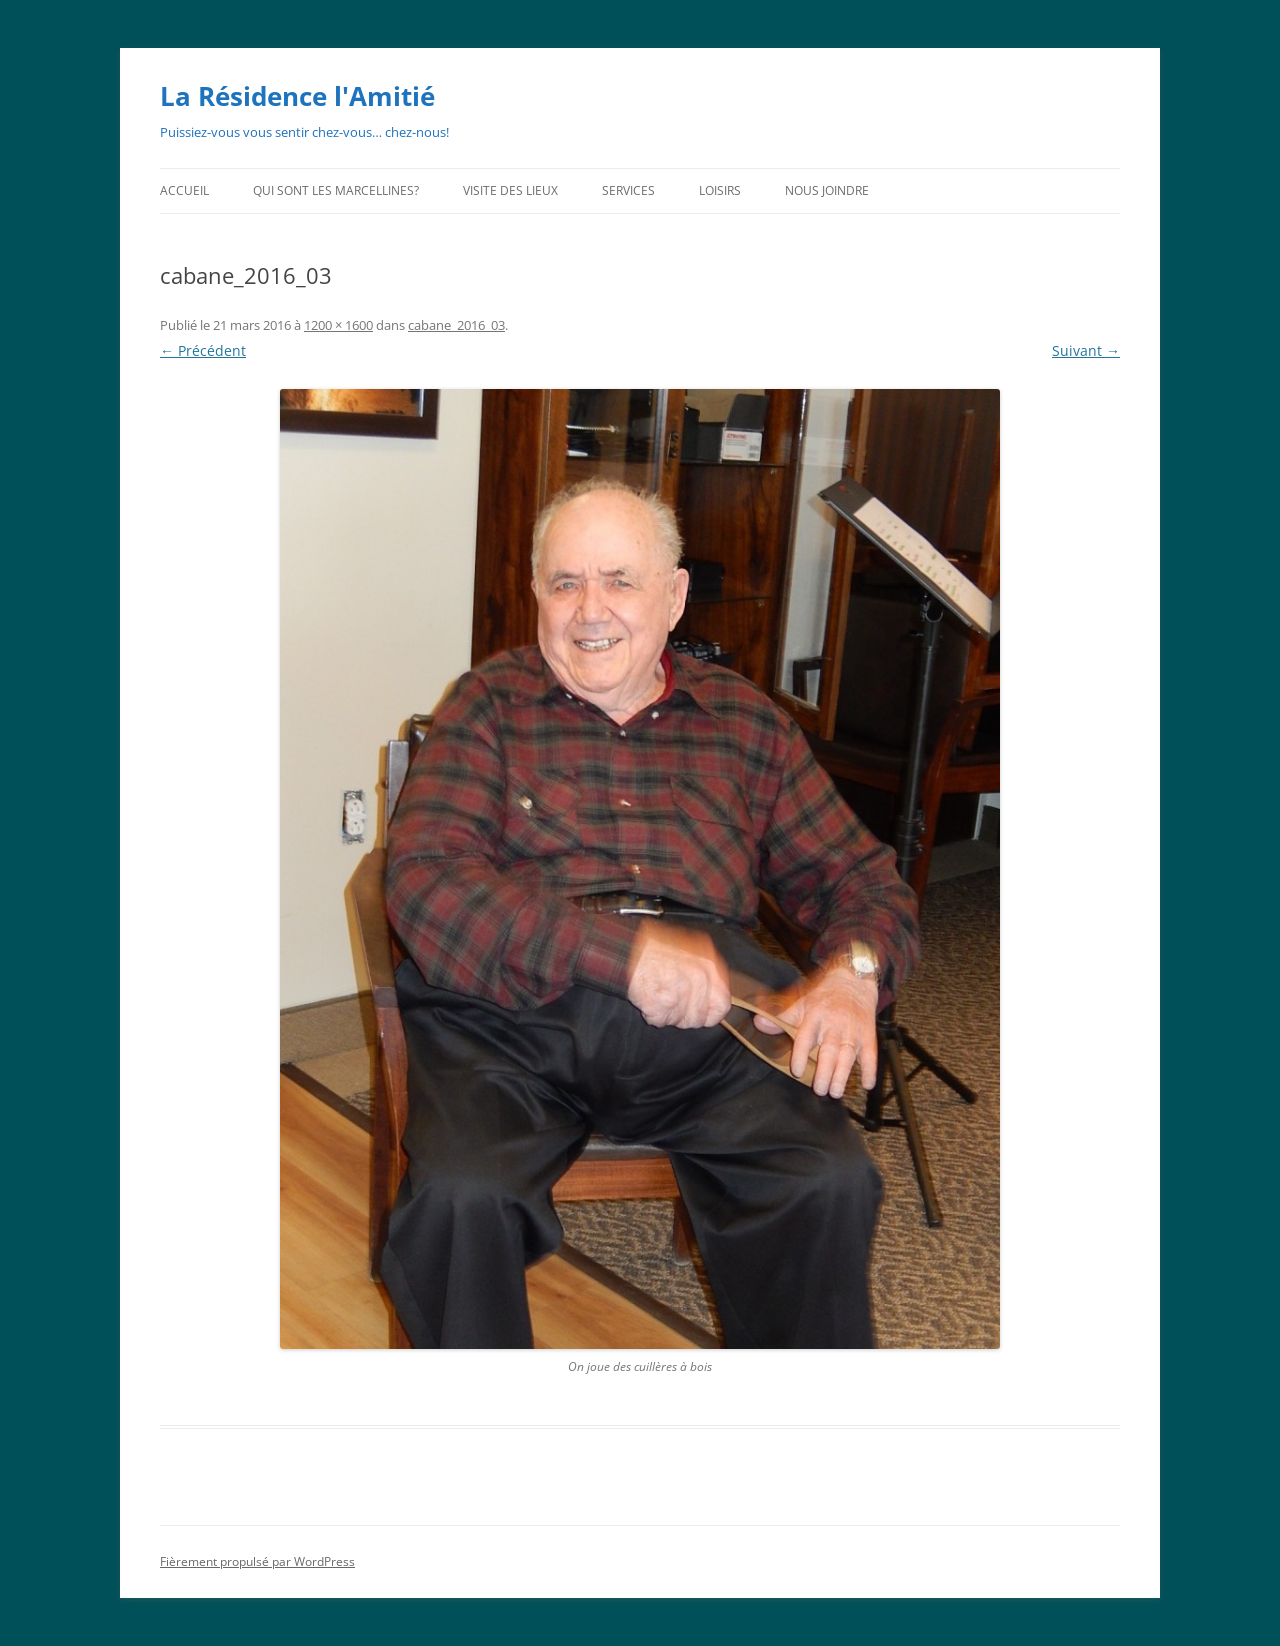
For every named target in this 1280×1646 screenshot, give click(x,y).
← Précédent (203, 350)
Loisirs (720, 190)
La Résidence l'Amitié (297, 96)
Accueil (184, 190)
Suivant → (1086, 350)
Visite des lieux (510, 190)
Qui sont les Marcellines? (336, 190)
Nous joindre (827, 190)
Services (628, 190)
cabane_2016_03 (456, 325)
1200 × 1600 (338, 325)
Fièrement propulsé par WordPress (257, 1561)
